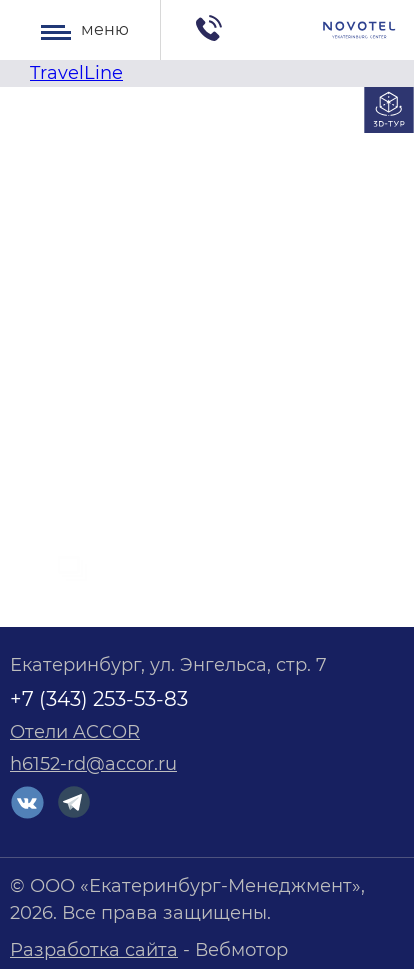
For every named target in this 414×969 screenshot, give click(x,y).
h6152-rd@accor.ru (93, 764)
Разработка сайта (94, 950)
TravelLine (76, 73)
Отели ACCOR (75, 732)
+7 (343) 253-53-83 (99, 699)
